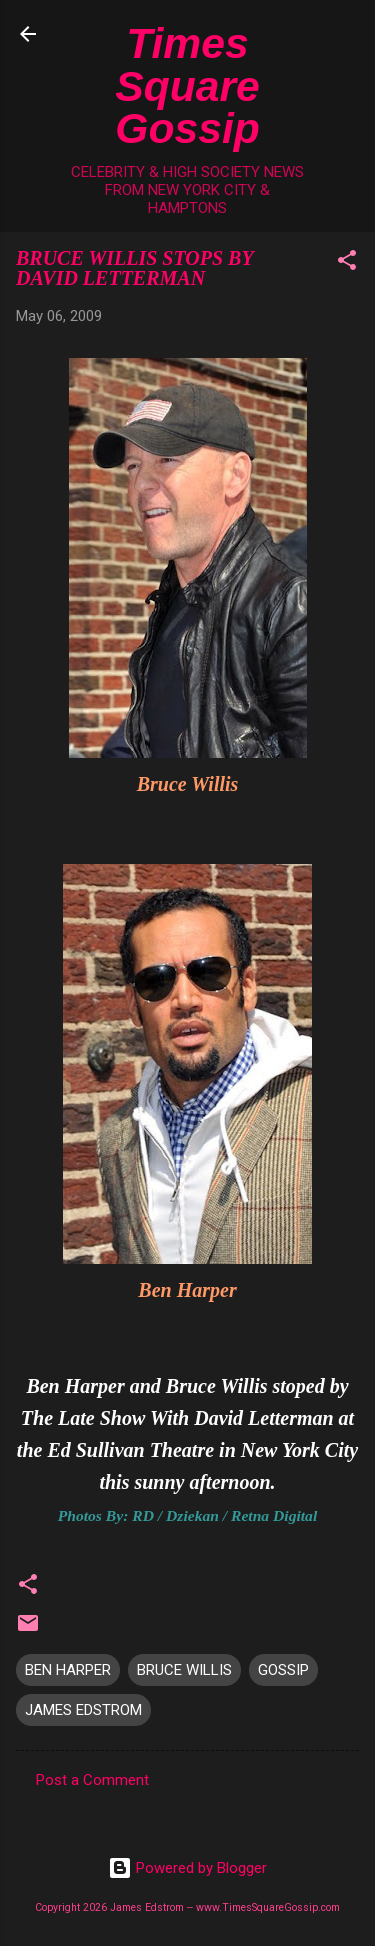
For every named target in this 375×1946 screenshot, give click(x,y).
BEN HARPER (68, 1670)
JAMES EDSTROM (83, 1710)
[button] (347, 263)
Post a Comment (92, 1780)
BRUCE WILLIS (184, 1670)
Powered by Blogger (187, 1868)
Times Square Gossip (187, 85)
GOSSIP (283, 1670)
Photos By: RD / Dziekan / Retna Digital (187, 1515)
